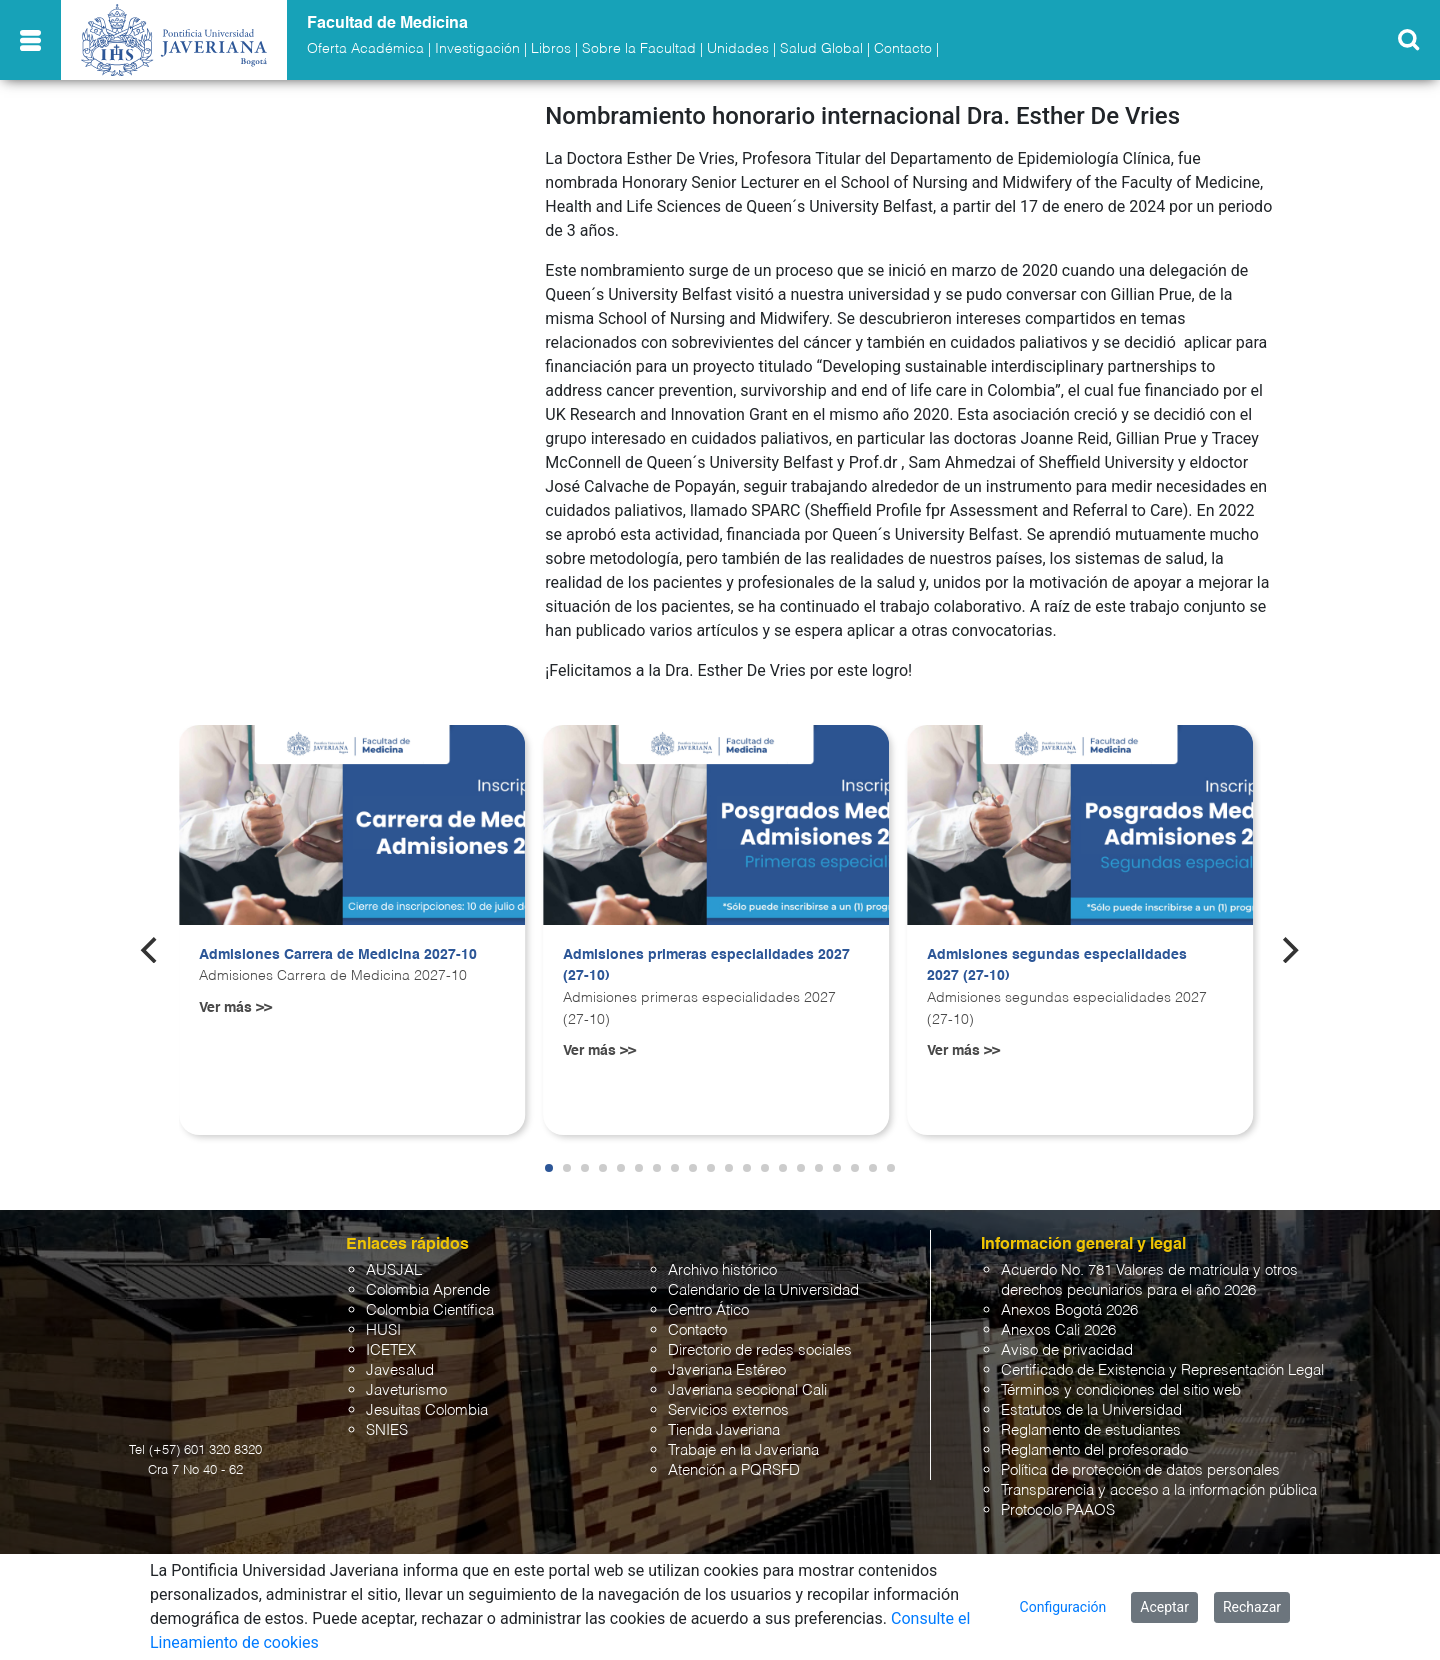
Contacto (903, 49)
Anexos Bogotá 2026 (1069, 1310)
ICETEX (391, 1350)
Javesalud (400, 1370)
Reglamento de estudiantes (1091, 1430)
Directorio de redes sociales (760, 1350)
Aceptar (1164, 1607)
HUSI (383, 1330)
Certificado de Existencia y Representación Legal (1162, 1370)
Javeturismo (406, 1390)
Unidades (738, 49)
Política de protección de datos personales (1140, 1470)
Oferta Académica (365, 49)
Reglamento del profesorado (1094, 1450)
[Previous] (151, 950)
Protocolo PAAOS (1058, 1510)
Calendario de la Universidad (763, 1290)
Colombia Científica (430, 1310)
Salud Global (821, 49)
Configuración (1063, 1607)
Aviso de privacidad (1067, 1350)
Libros (551, 49)
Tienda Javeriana (724, 1430)
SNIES (387, 1430)
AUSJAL (394, 1270)
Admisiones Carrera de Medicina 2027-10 (338, 955)
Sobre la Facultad (639, 49)
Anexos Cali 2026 (1058, 1330)
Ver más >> (235, 1008)
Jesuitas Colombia (427, 1410)
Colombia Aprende (428, 1290)
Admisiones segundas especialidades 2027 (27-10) (1057, 966)
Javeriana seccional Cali (747, 1390)
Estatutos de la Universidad (1091, 1410)
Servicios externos (728, 1410)
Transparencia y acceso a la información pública (1159, 1490)
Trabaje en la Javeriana (743, 1450)
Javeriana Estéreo (727, 1370)
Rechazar (1252, 1607)
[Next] (1289, 950)
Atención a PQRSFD (734, 1470)
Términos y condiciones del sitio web (1121, 1390)
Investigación (477, 49)
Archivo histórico (722, 1270)
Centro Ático (708, 1310)
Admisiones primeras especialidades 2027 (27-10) (706, 966)
